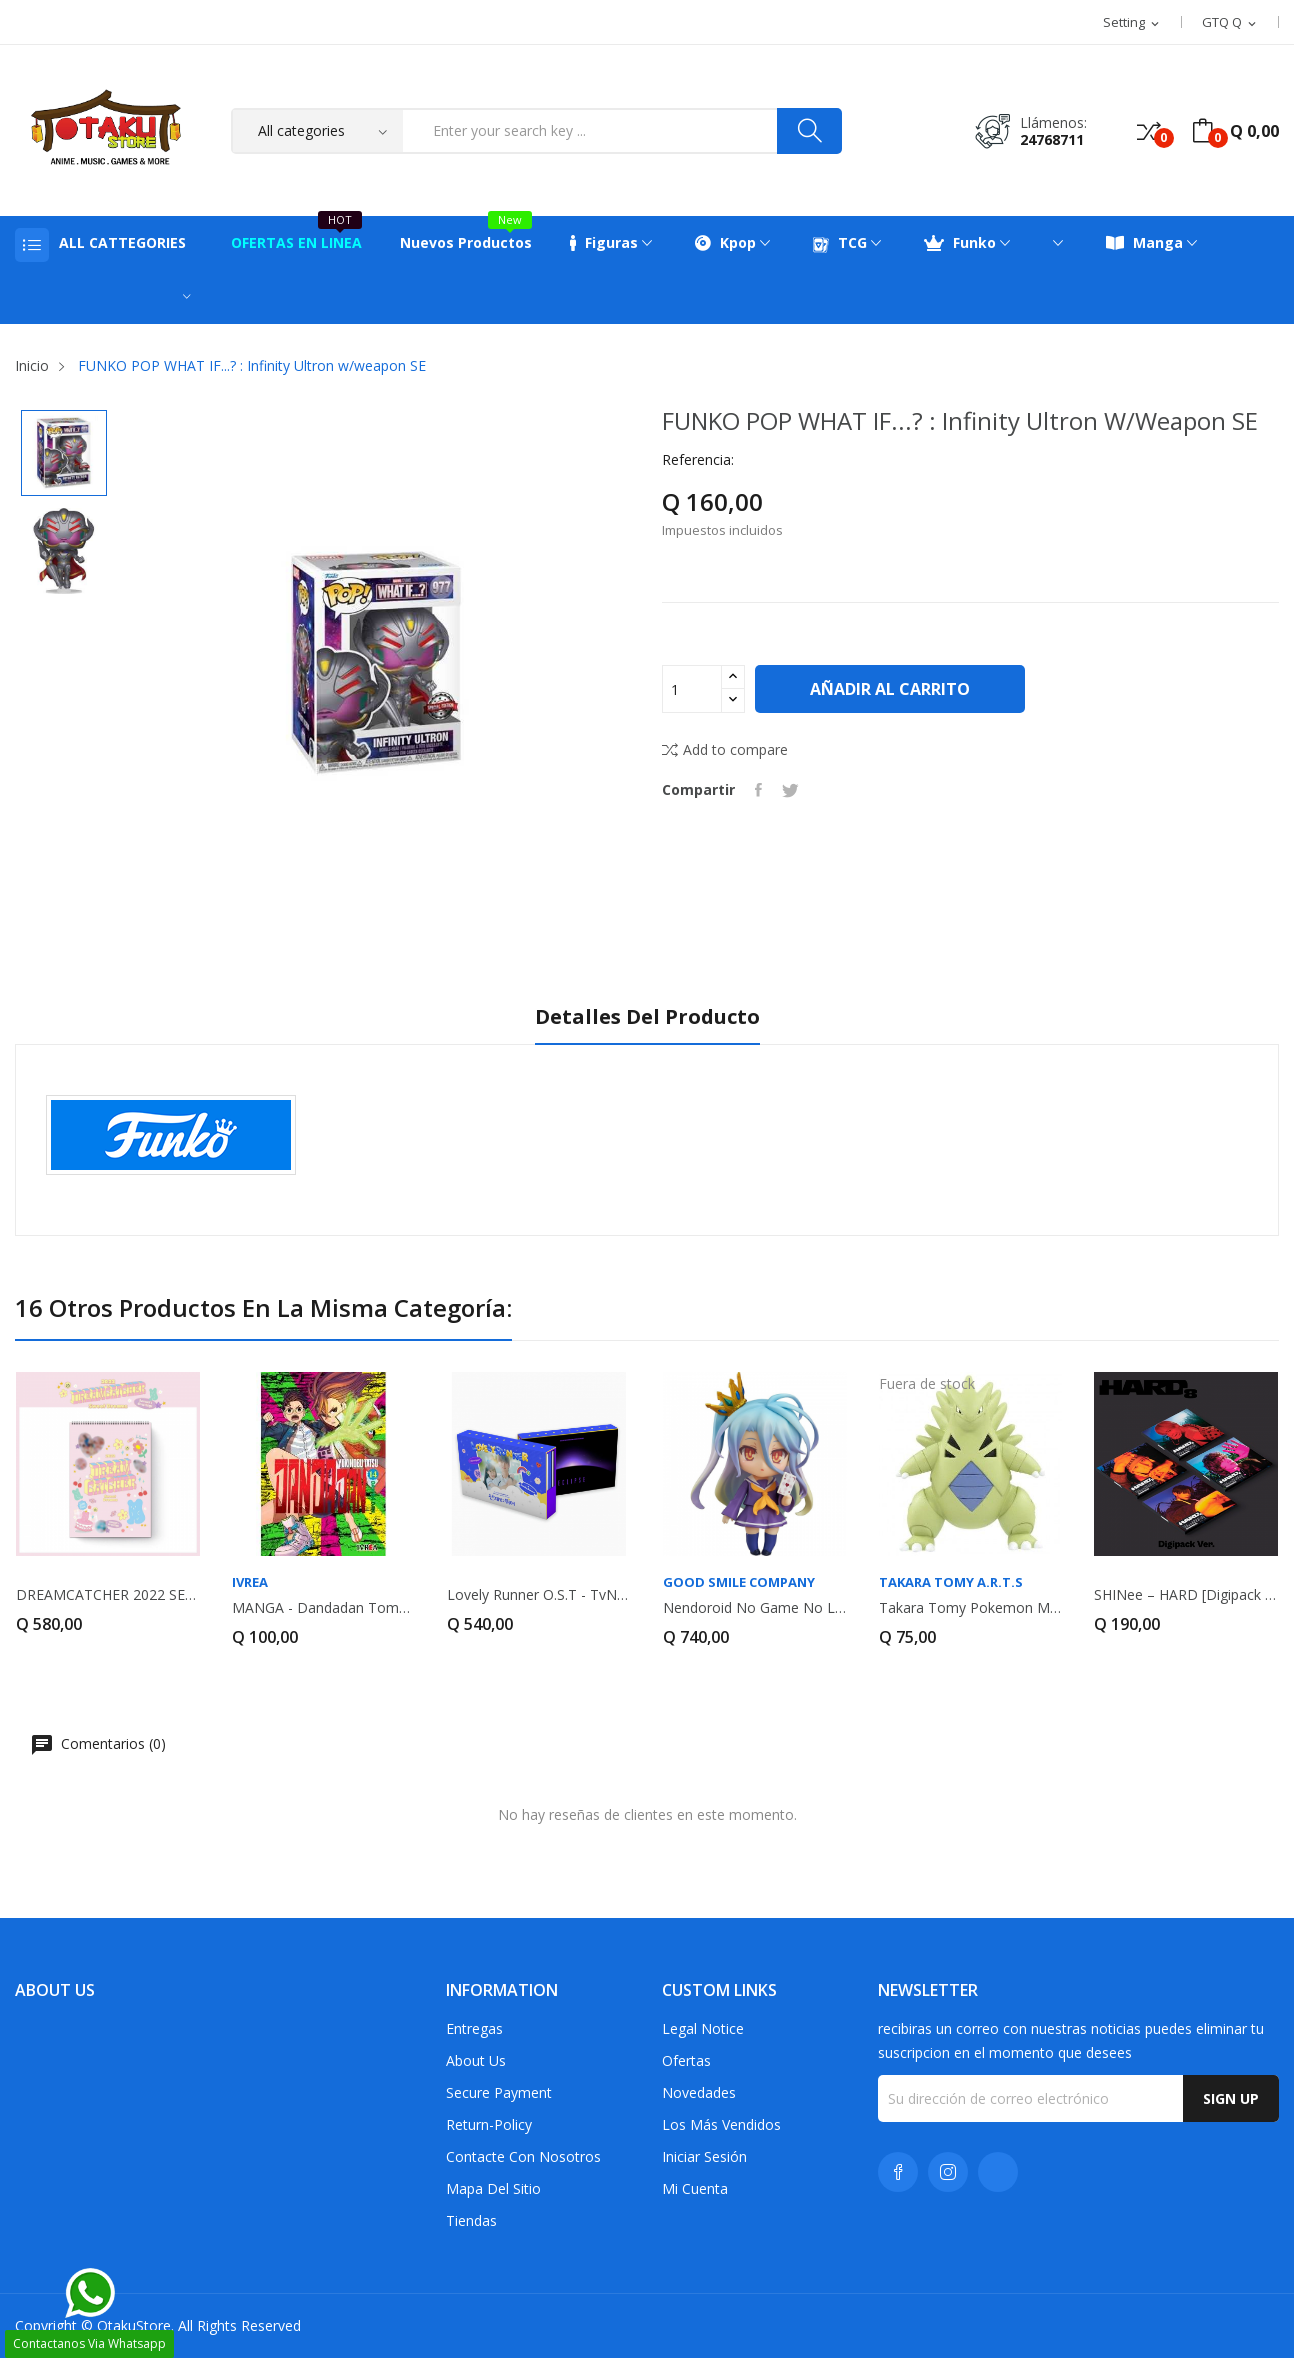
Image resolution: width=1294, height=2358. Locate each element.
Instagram (948, 2172)
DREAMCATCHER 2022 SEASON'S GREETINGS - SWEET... (108, 1595)
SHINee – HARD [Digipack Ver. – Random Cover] (1186, 1595)
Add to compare (725, 749)
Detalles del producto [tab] (647, 1017)
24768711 (1052, 139)
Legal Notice (703, 2028)
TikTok (998, 2172)
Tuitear (790, 790)
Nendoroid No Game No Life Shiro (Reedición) (755, 1608)
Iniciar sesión (704, 2156)
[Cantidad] (692, 689)
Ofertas (686, 2060)
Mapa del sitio (493, 2188)
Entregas (474, 2028)
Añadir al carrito (890, 689)
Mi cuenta (695, 2188)
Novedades (699, 2092)
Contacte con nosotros (523, 2156)
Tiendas (471, 2220)
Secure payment (499, 2092)
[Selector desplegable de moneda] (1230, 23)
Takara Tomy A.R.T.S (951, 1582)
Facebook (898, 2172)
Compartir (758, 790)
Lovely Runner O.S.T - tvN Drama (539, 1595)
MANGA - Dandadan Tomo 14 (324, 1608)
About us (476, 2060)
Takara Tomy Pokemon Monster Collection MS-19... (971, 1608)
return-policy (489, 2124)
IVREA (250, 1582)
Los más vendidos (721, 2124)
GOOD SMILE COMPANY (739, 1582)
